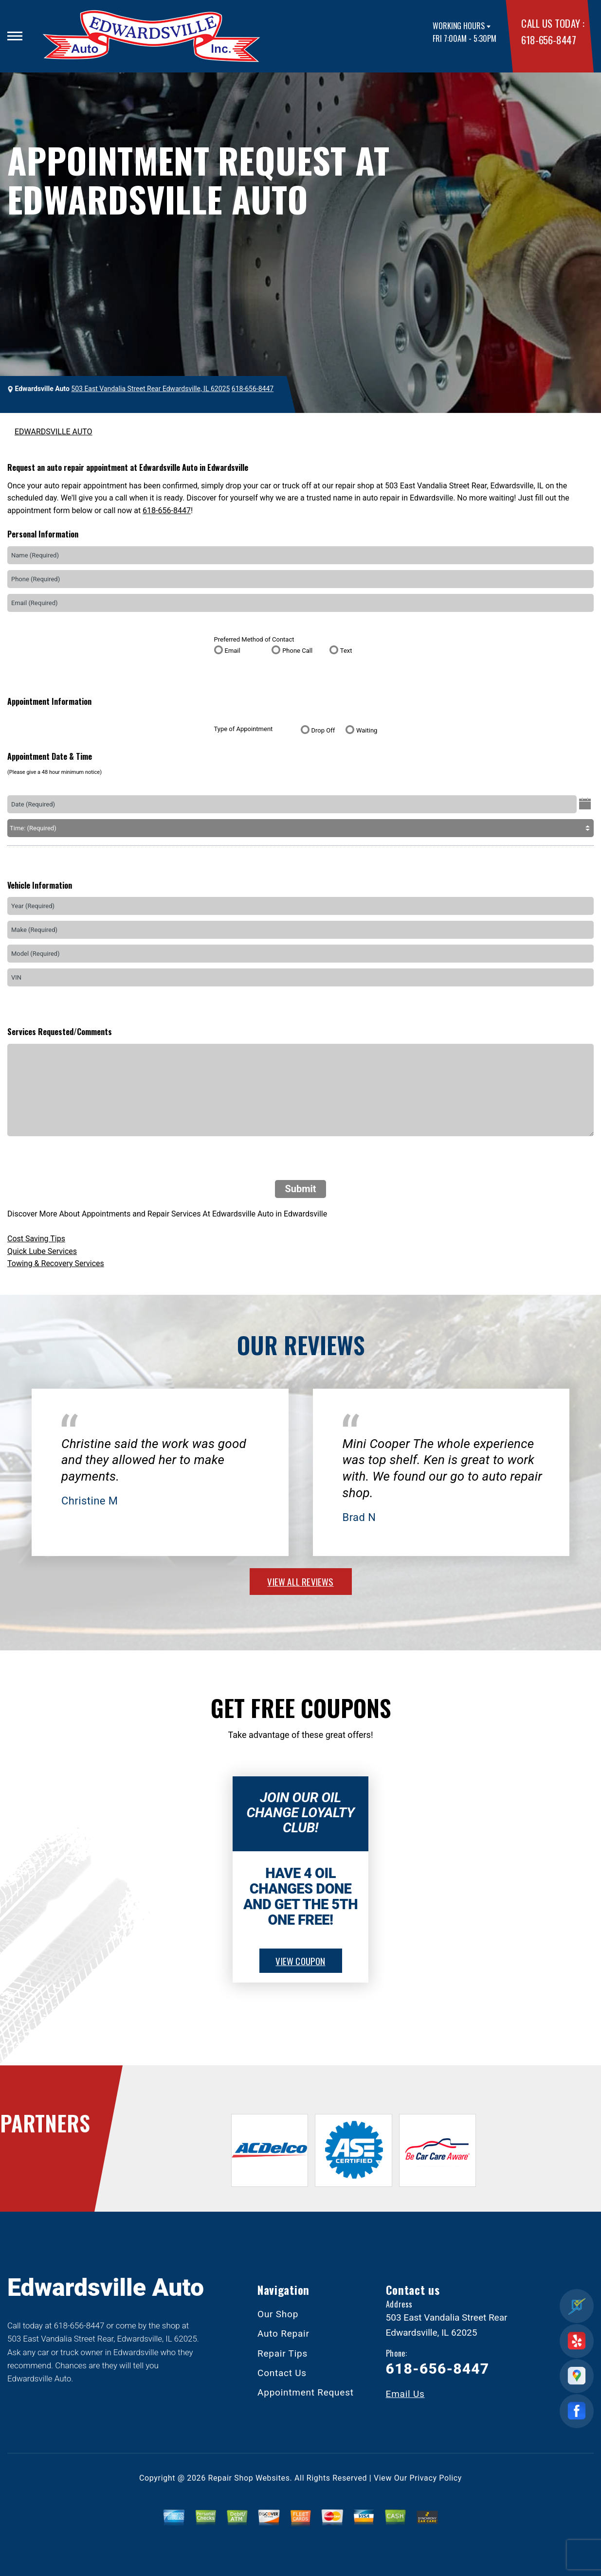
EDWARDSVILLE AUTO (53, 431)
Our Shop (277, 2314)
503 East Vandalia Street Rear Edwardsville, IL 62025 (150, 389)
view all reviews (300, 1581)
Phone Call (297, 650)
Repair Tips (282, 2353)
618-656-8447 (548, 39)
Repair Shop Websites (249, 2478)
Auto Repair (283, 2333)
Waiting (366, 730)
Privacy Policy (436, 2478)
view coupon (300, 1961)
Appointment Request (305, 2392)
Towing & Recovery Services (55, 1263)
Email (232, 650)
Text (346, 650)
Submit (300, 1189)
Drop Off (323, 730)
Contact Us (282, 2373)
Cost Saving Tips (36, 1238)
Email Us (405, 2393)
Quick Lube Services (42, 1251)
